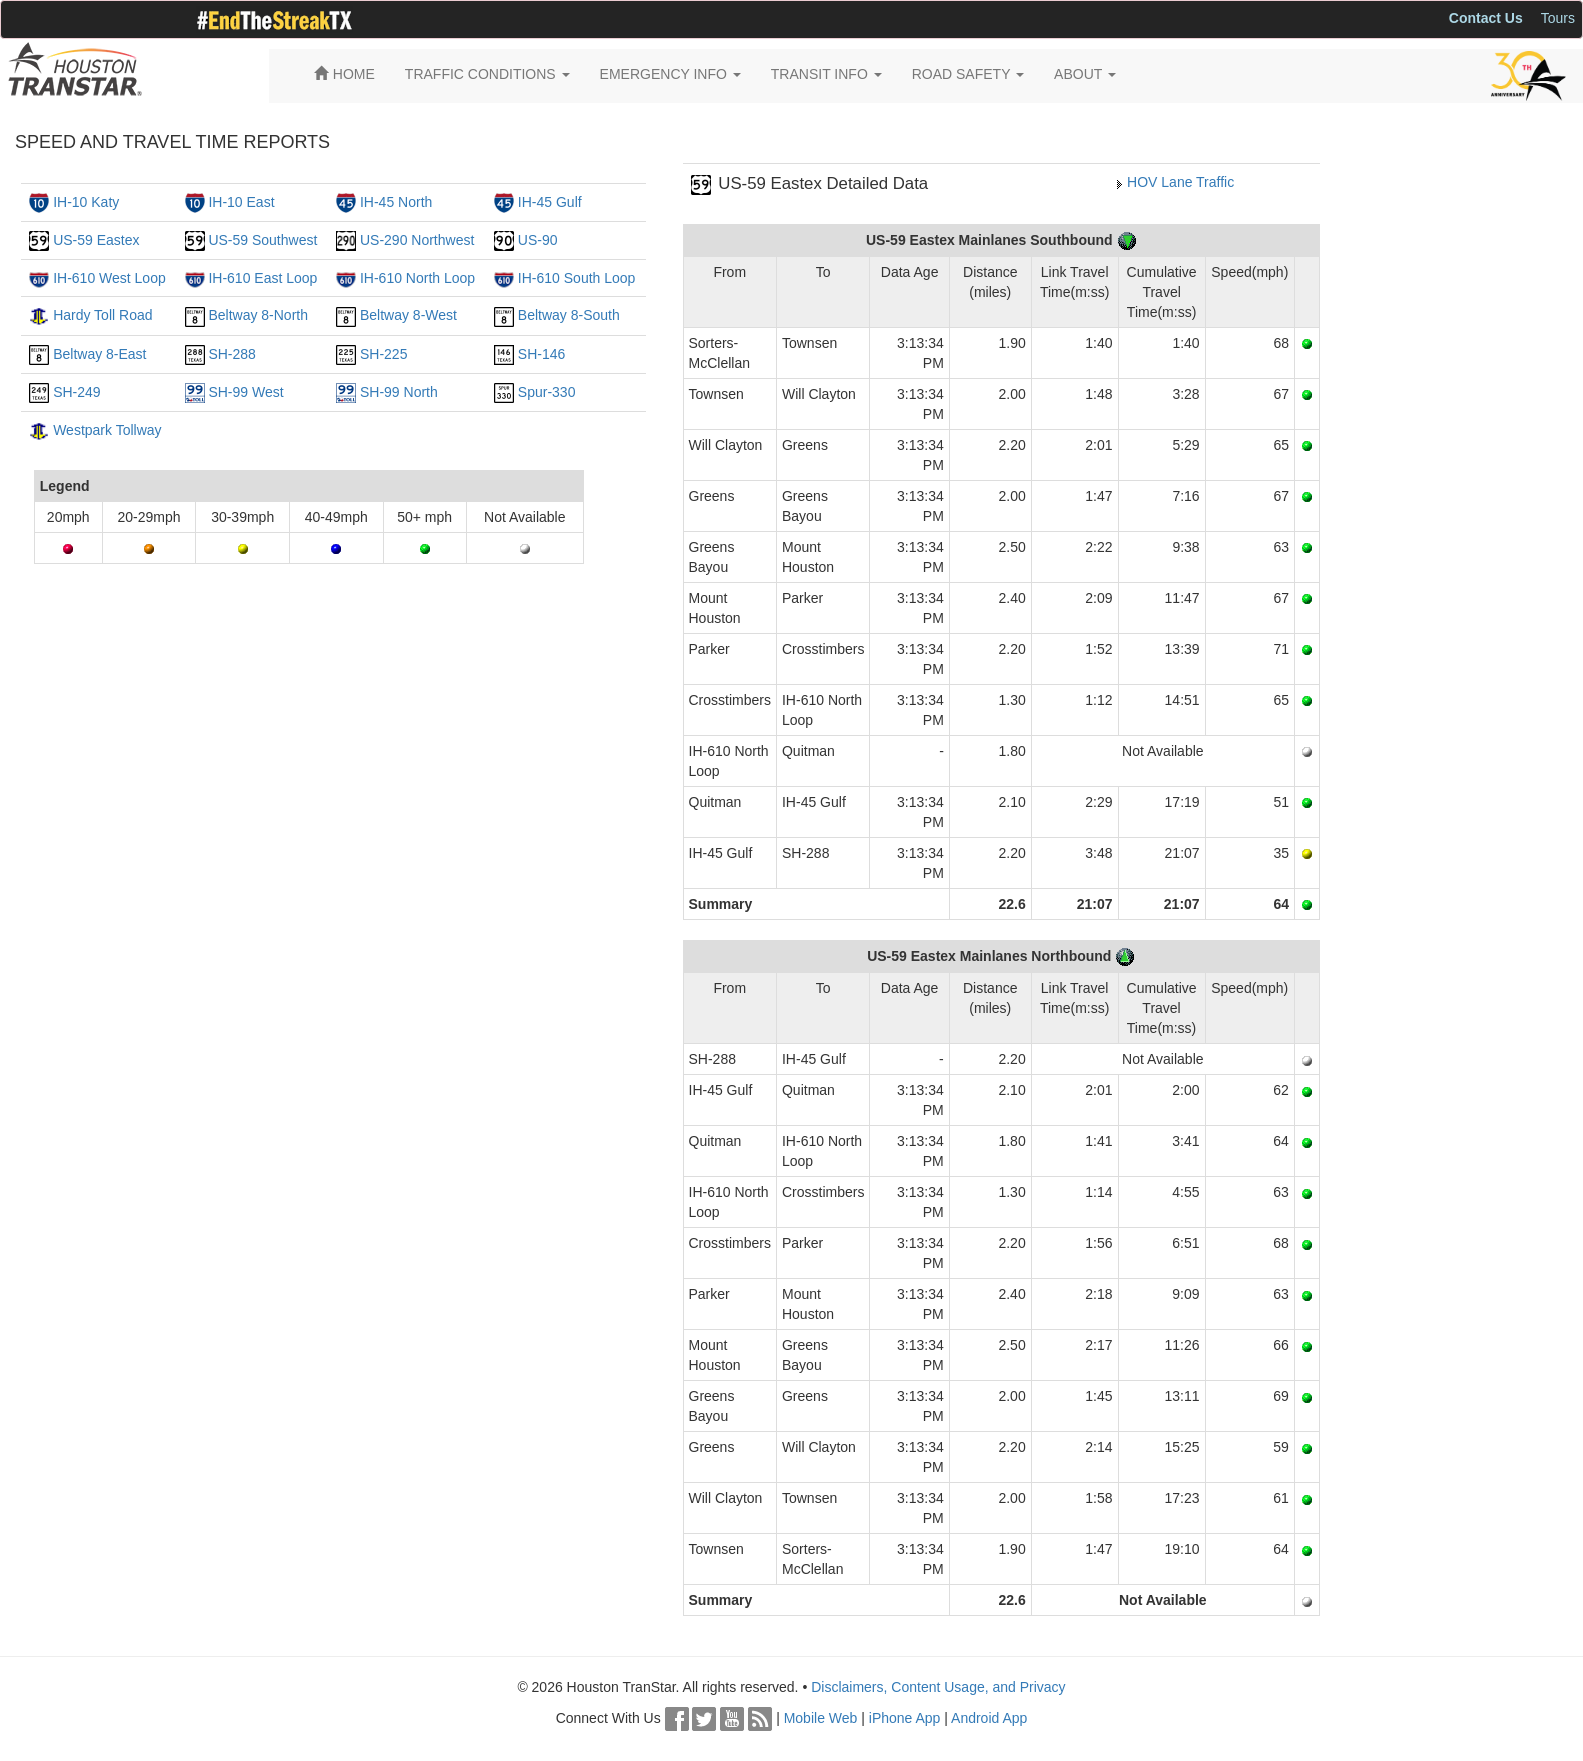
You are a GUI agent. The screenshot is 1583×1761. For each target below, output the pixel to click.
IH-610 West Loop (109, 278)
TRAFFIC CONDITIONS (487, 74)
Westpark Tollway (107, 430)
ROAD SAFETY (968, 74)
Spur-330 (547, 392)
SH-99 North (399, 392)
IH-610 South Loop (577, 278)
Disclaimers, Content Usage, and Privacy (938, 1687)
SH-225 (383, 354)
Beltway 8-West (408, 315)
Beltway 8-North (258, 315)
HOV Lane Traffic (1180, 182)
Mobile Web (821, 1718)
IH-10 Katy (86, 202)
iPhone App (905, 1718)
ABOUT (1085, 74)
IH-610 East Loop (262, 278)
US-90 (538, 240)
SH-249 (76, 392)
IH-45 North (396, 202)
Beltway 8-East (99, 354)
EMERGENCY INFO (670, 74)
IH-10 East (241, 202)
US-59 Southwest (262, 240)
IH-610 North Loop (417, 278)
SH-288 (231, 354)
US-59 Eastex (96, 240)
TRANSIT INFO (826, 74)
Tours (1558, 18)
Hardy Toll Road (102, 315)
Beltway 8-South (569, 315)
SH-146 (541, 354)
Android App (989, 1718)
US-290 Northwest (417, 240)
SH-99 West (245, 392)
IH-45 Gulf (550, 202)
